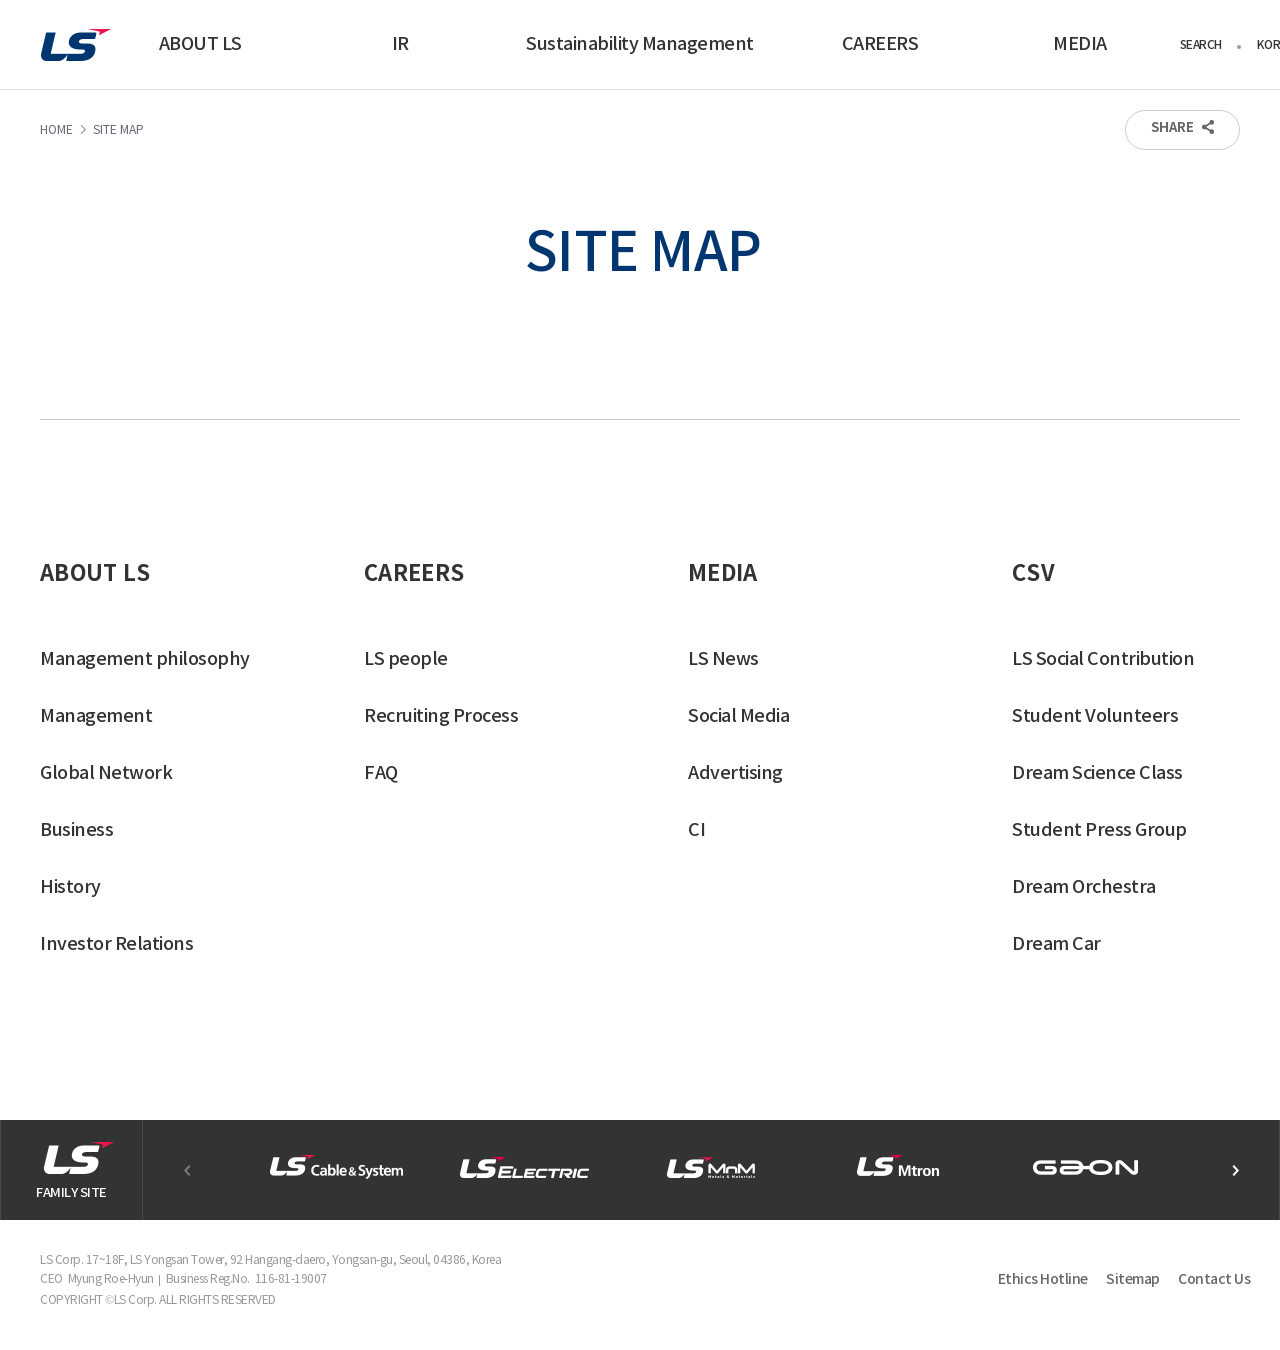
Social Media (738, 716)
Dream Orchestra (1084, 887)
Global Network (106, 773)
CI (696, 830)
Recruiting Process (441, 716)
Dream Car (1056, 944)
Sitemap (1133, 1279)
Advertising (735, 773)
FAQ (381, 773)
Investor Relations (116, 944)
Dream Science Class (1097, 773)
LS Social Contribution (1103, 659)
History (70, 887)
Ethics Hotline (1043, 1279)
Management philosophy (145, 659)
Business (76, 830)
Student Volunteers (1095, 716)
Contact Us (1214, 1279)
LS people (406, 659)
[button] (1235, 1170)
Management (96, 716)
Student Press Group (1099, 830)
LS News (723, 659)
